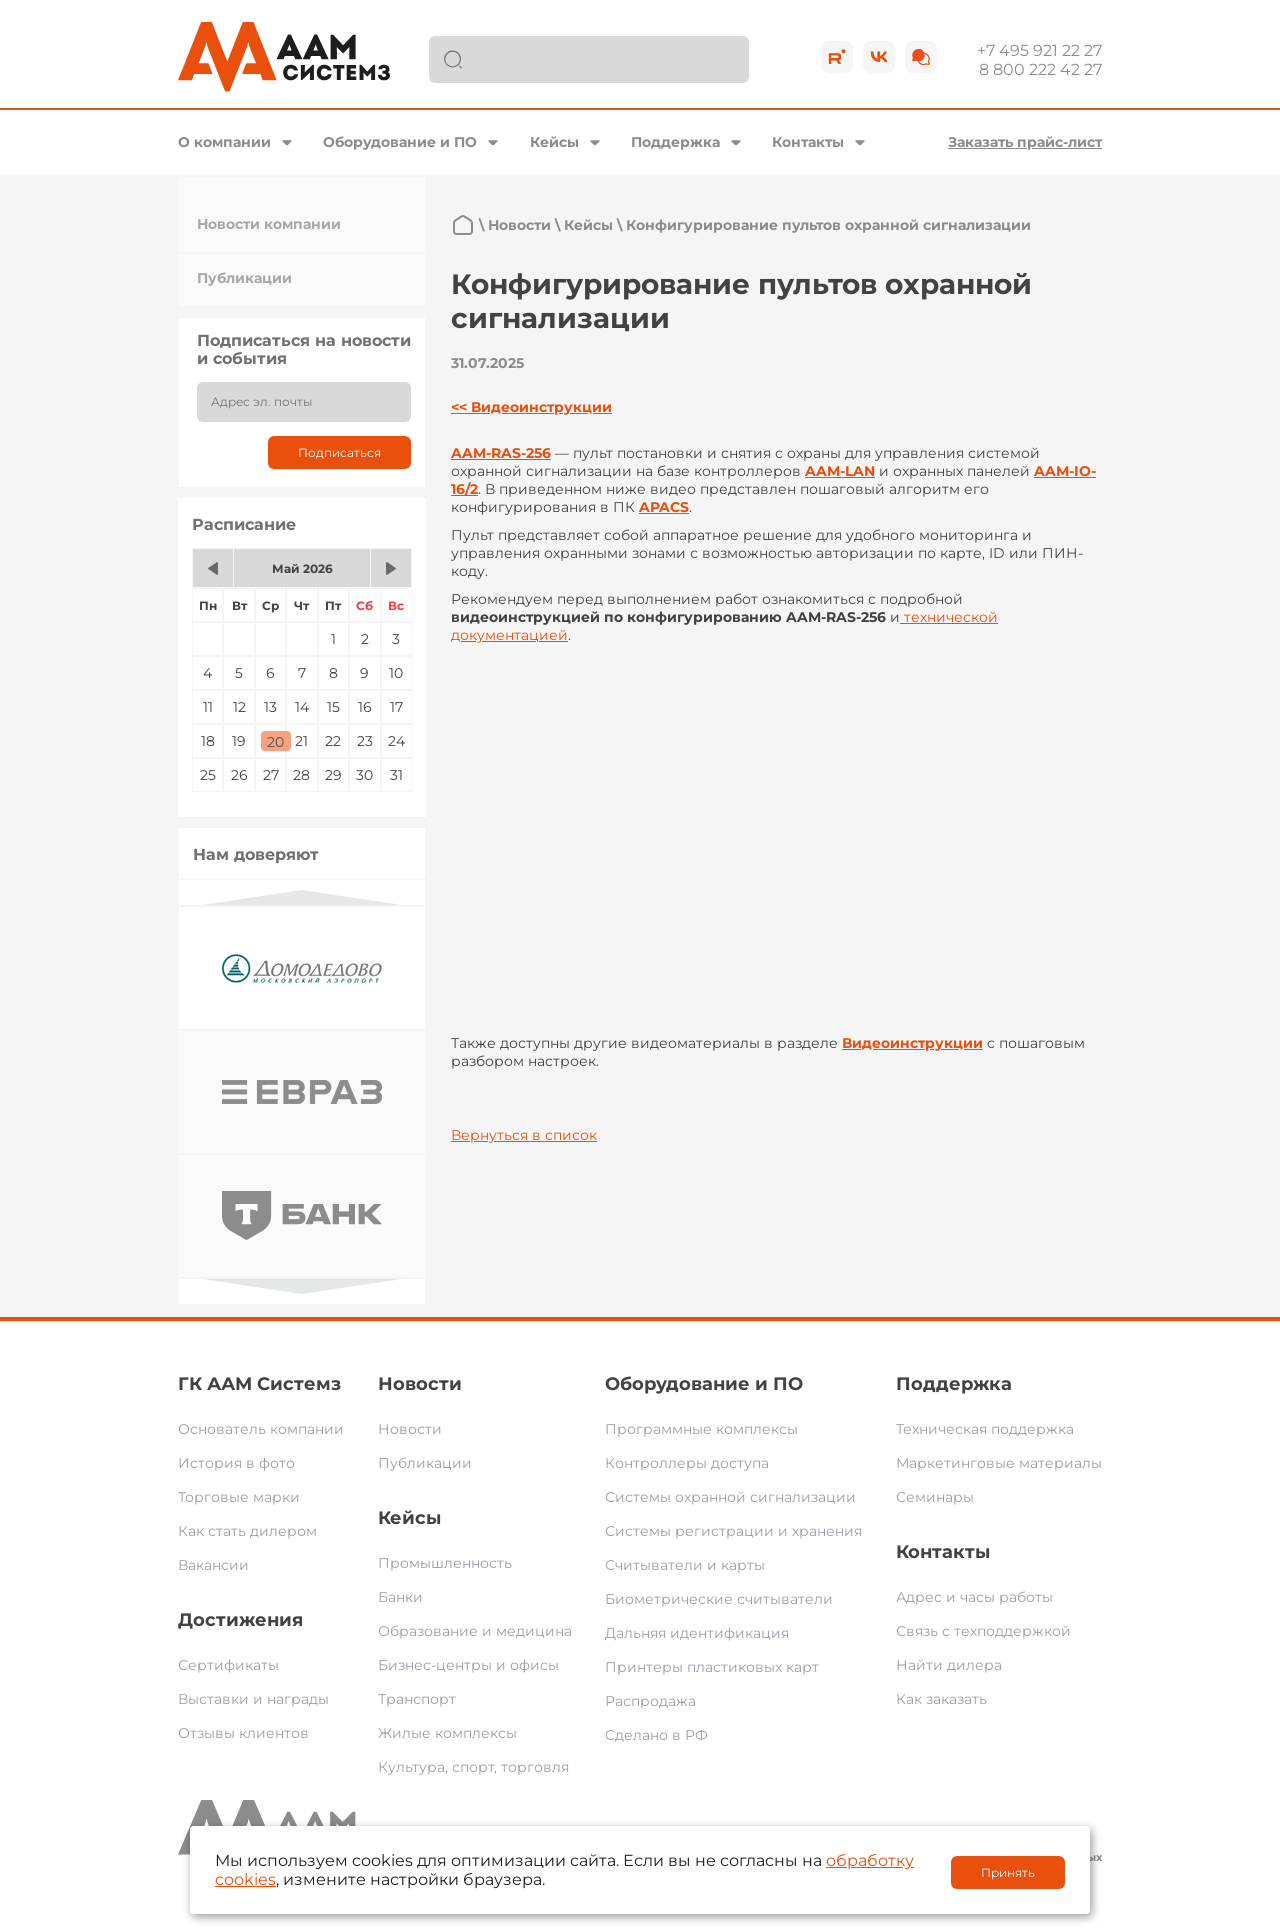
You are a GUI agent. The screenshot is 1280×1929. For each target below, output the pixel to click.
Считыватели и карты (685, 1565)
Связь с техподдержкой (983, 1631)
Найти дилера (949, 1665)
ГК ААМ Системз (259, 1384)
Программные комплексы (701, 1429)
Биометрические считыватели (719, 1599)
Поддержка (675, 142)
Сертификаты (228, 1665)
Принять (1008, 1872)
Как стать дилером (247, 1531)
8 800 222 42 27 (1040, 69)
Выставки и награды (253, 1699)
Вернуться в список (524, 1135)
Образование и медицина (475, 1631)
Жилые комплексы (447, 1733)
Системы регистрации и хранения (733, 1531)
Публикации (244, 278)
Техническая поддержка (985, 1429)
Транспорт (417, 1699)
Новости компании (269, 224)
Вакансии (213, 1565)
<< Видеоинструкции (531, 407)
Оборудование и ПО (400, 142)
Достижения (240, 1620)
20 (275, 742)
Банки (400, 1597)
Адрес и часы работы (974, 1597)
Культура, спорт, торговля (473, 1767)
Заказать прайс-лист (1025, 142)
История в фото (236, 1463)
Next (302, 1286)
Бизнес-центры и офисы (468, 1665)
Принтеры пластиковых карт (712, 1667)
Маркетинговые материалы (999, 1463)
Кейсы (554, 142)
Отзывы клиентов (243, 1733)
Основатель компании (261, 1429)
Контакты (808, 142)
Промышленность (445, 1563)
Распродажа (650, 1701)
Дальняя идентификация (697, 1633)
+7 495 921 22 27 (1039, 50)
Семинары (935, 1497)
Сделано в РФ (656, 1735)
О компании (224, 142)
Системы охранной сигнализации (730, 1497)
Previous (302, 897)
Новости (519, 225)
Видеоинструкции (912, 1043)
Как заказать (941, 1699)
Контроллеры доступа (687, 1463)
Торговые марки (239, 1497)
